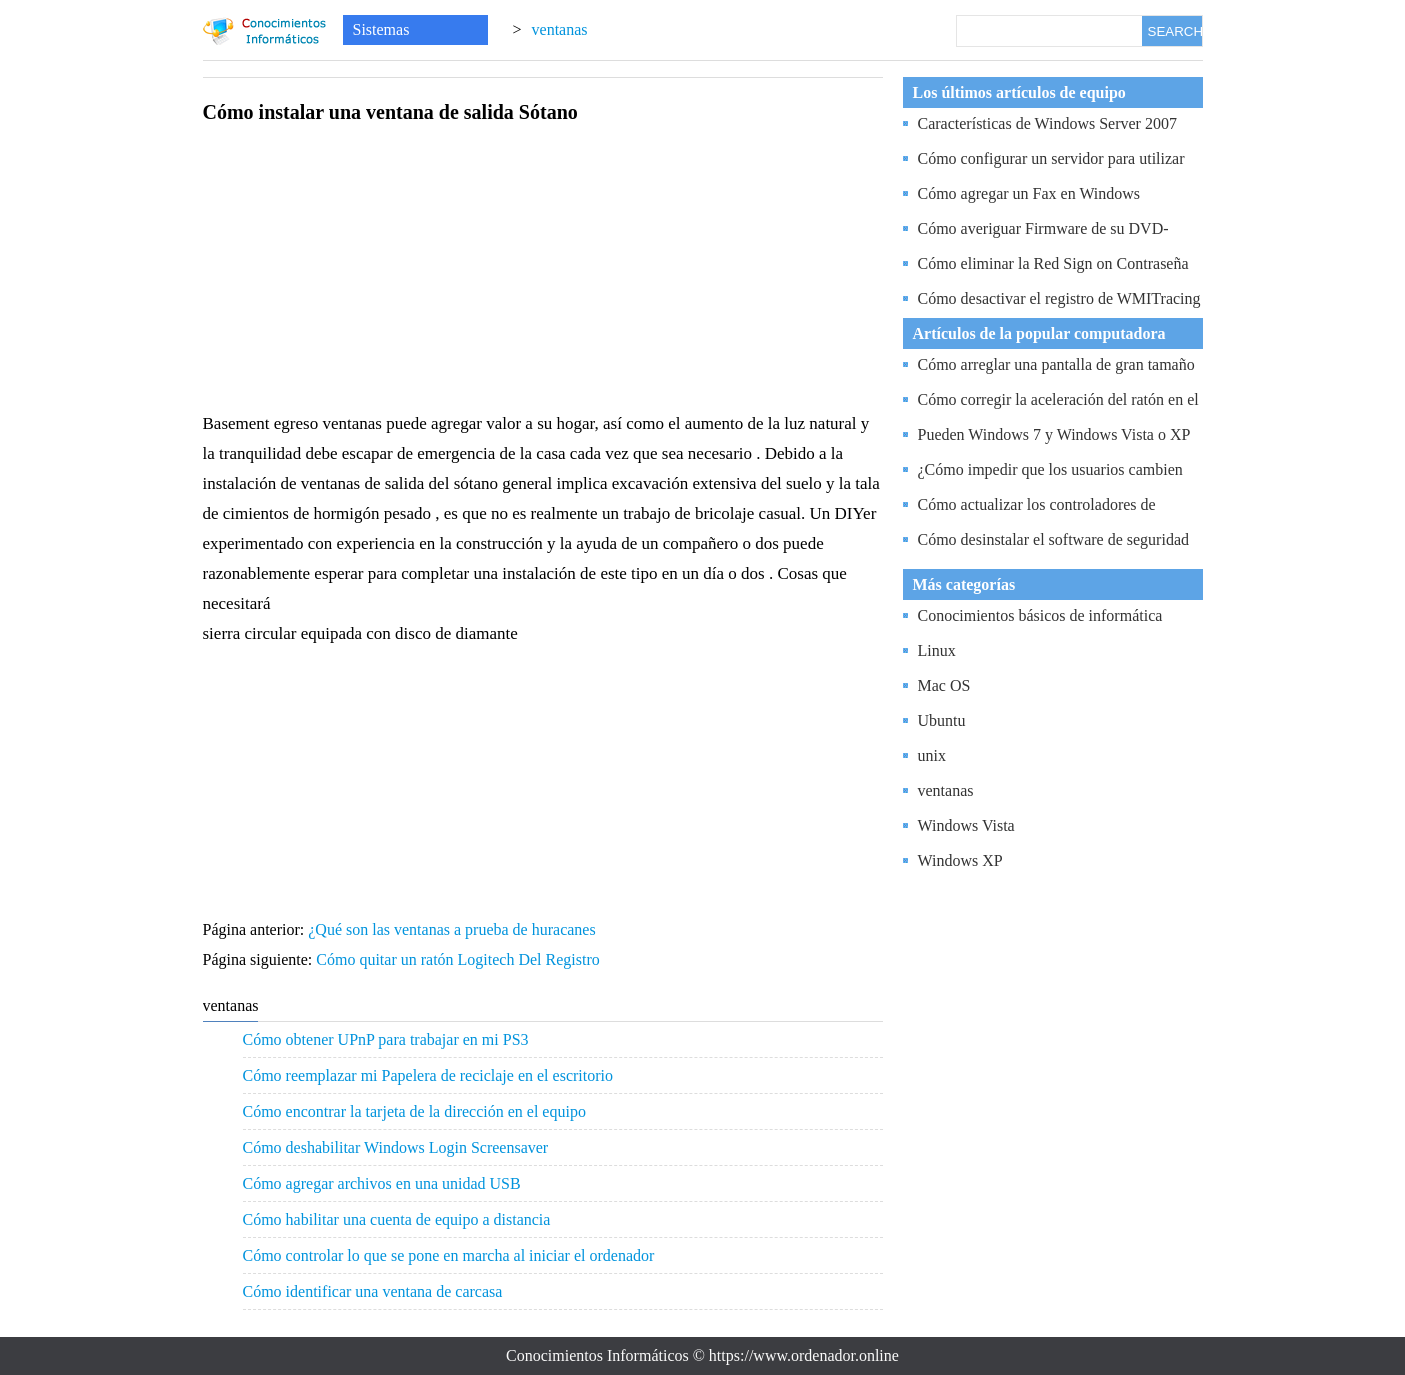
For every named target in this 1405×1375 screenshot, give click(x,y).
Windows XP (960, 860)
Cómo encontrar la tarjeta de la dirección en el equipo (414, 1111)
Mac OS (944, 685)
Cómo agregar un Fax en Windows (1029, 193)
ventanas (560, 29)
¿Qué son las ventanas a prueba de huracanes (453, 929)
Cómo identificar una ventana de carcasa (373, 1291)
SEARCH (1175, 31)
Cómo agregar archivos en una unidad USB (382, 1183)
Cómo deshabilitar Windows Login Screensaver (396, 1147)
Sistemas (381, 29)
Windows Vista (966, 825)
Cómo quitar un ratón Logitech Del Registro (460, 959)
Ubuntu (942, 720)
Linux (937, 650)
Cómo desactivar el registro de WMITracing (1059, 298)
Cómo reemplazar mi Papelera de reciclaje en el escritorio (428, 1075)
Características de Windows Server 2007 (1047, 123)
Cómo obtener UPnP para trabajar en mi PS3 (386, 1039)
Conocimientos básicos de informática (1040, 615)
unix (932, 755)
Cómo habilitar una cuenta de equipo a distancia (397, 1219)
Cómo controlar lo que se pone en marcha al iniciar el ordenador (449, 1255)
